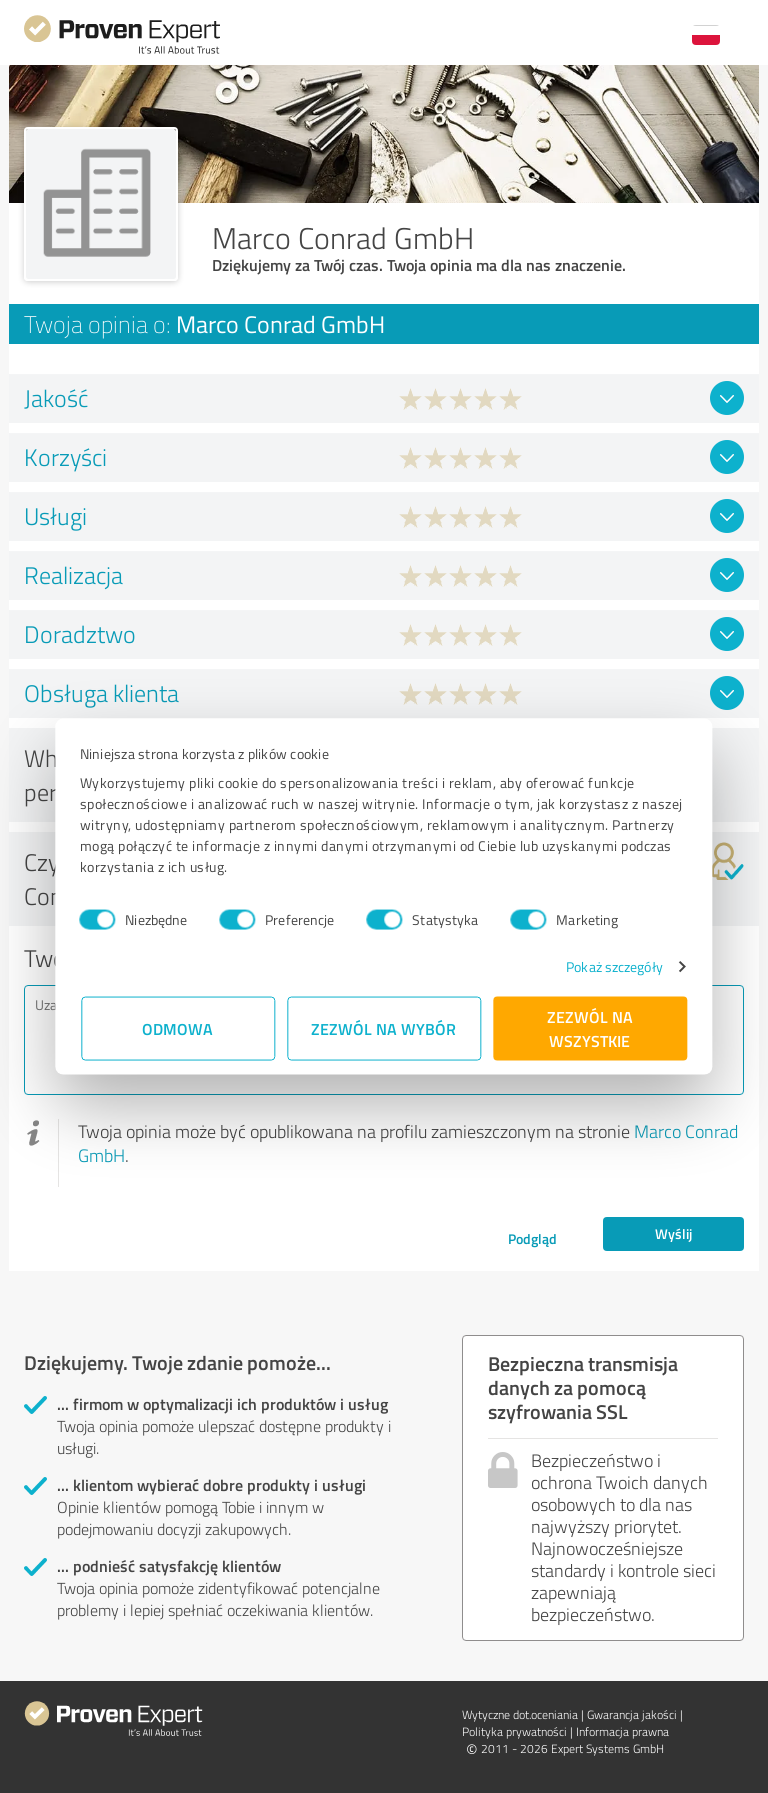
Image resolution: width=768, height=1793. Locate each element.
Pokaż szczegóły (613, 966)
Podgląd (532, 1238)
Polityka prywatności (514, 1731)
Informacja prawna (622, 1731)
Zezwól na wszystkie (590, 1028)
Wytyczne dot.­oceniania (520, 1714)
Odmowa (178, 1028)
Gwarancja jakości (632, 1714)
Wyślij (673, 1233)
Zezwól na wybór (384, 1028)
